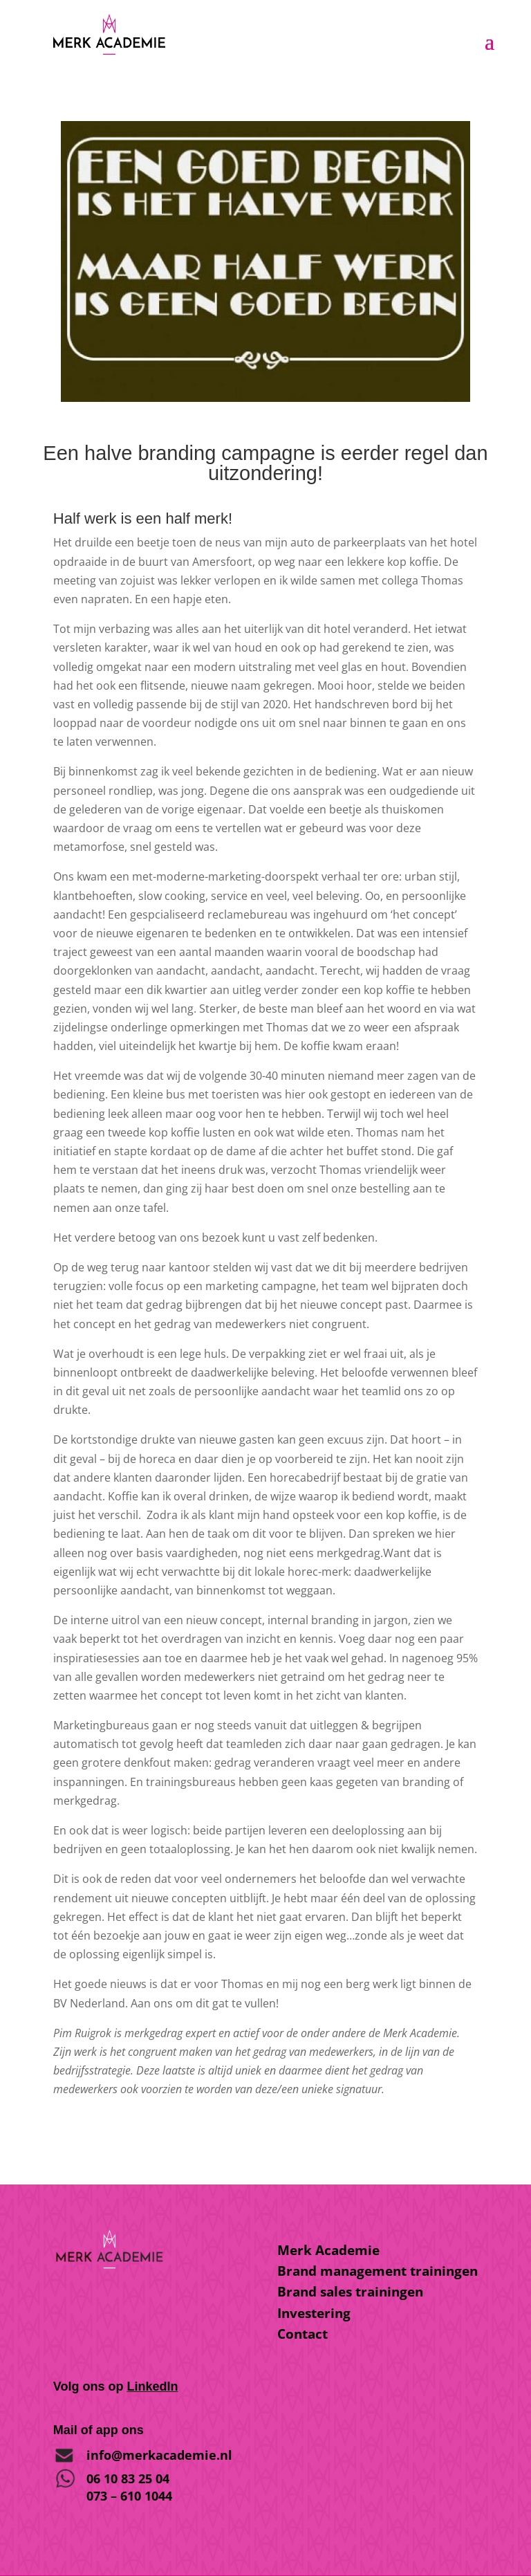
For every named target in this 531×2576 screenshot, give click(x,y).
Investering (314, 2313)
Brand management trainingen (377, 2271)
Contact (302, 2334)
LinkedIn (152, 2386)
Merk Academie (328, 2250)
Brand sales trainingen (350, 2292)
